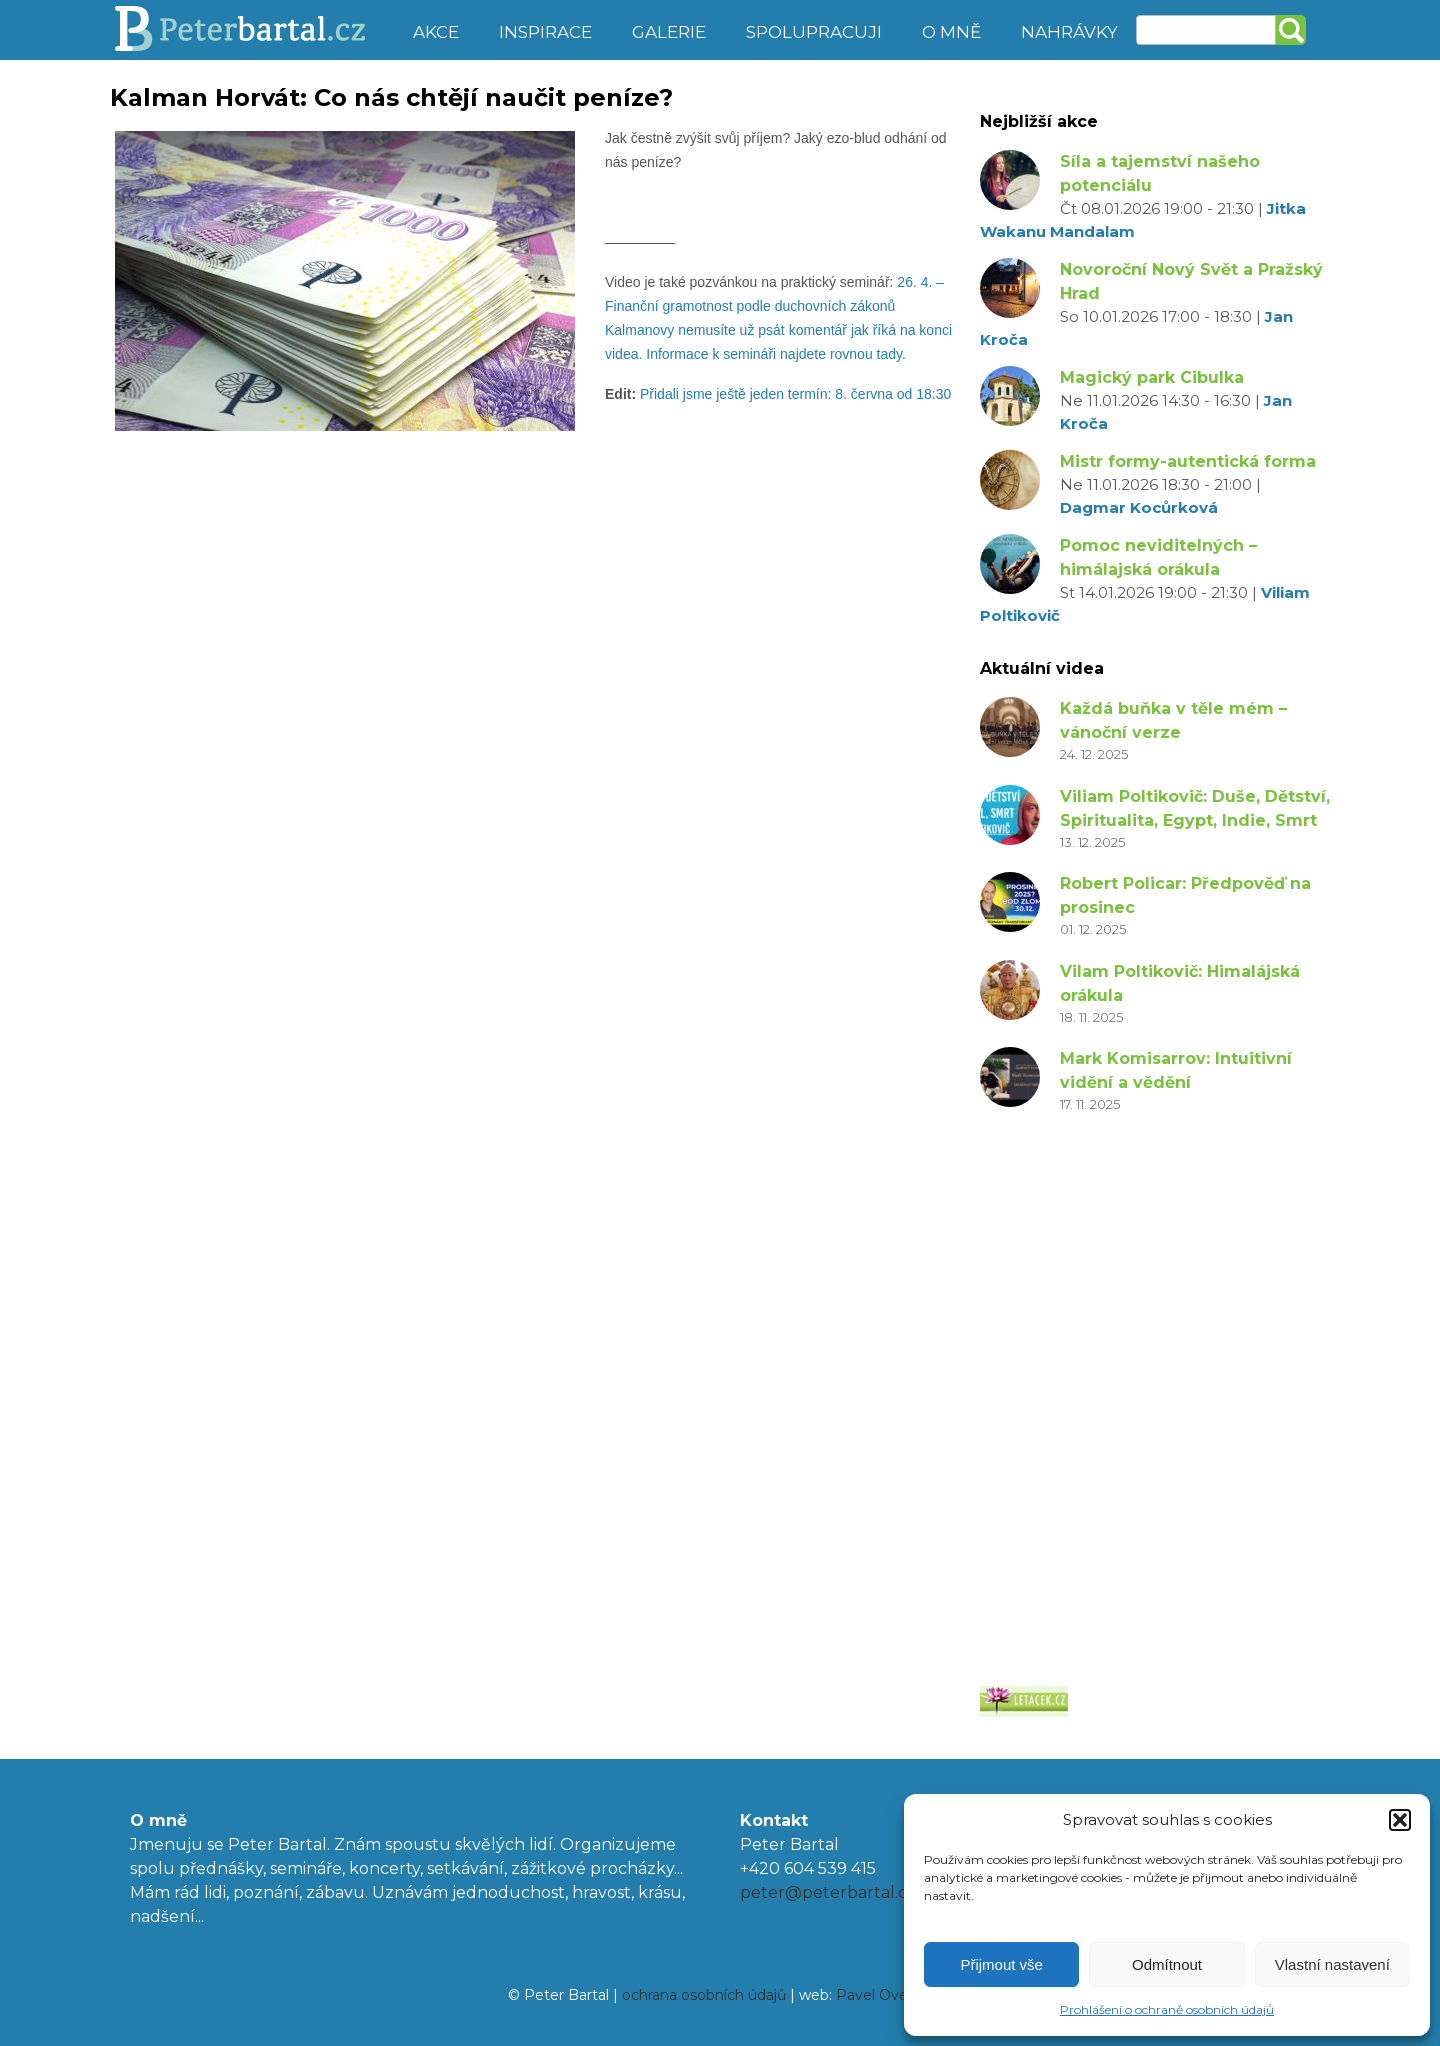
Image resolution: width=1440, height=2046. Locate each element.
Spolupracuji (814, 32)
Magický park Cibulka (1152, 377)
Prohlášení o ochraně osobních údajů (1167, 2009)
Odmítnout (1167, 1964)
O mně (951, 32)
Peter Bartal (252, 30)
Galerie (669, 32)
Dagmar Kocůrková (1139, 507)
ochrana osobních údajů (704, 1995)
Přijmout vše (1001, 1964)
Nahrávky (1069, 32)
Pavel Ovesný (884, 1995)
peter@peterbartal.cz (828, 1892)
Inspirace (545, 32)
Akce (436, 32)
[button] (1400, 1820)
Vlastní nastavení (1332, 1964)
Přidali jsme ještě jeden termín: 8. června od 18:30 (797, 394)
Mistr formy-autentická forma (1188, 461)
